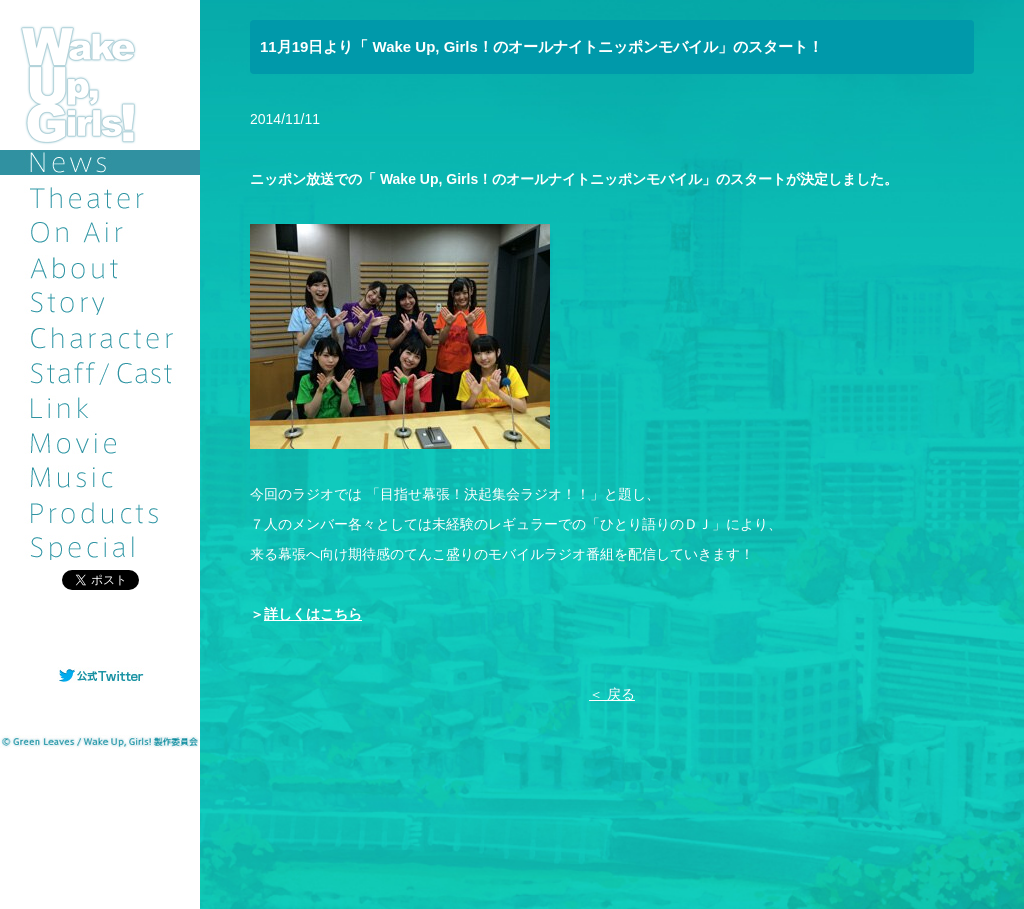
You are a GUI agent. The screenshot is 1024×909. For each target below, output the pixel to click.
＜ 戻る (612, 694)
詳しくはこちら (313, 614)
